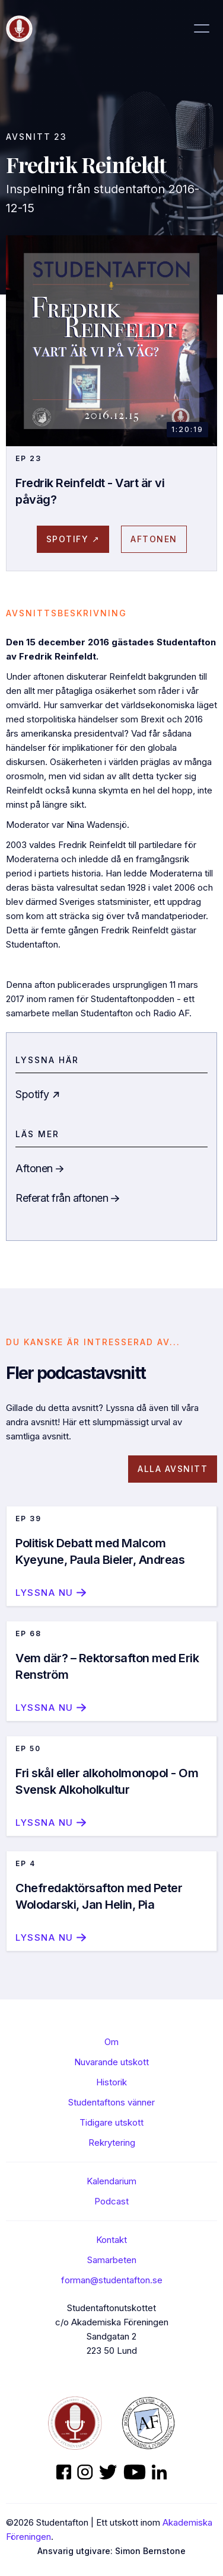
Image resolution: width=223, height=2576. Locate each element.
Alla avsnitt (173, 1469)
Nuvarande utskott (111, 2062)
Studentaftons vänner (111, 2102)
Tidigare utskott (111, 2122)
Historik (111, 2082)
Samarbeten (111, 2259)
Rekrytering (111, 2142)
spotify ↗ (73, 539)
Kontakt (111, 2239)
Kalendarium (111, 2181)
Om (111, 2041)
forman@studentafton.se (112, 2280)
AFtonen (153, 539)
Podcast (111, 2201)
